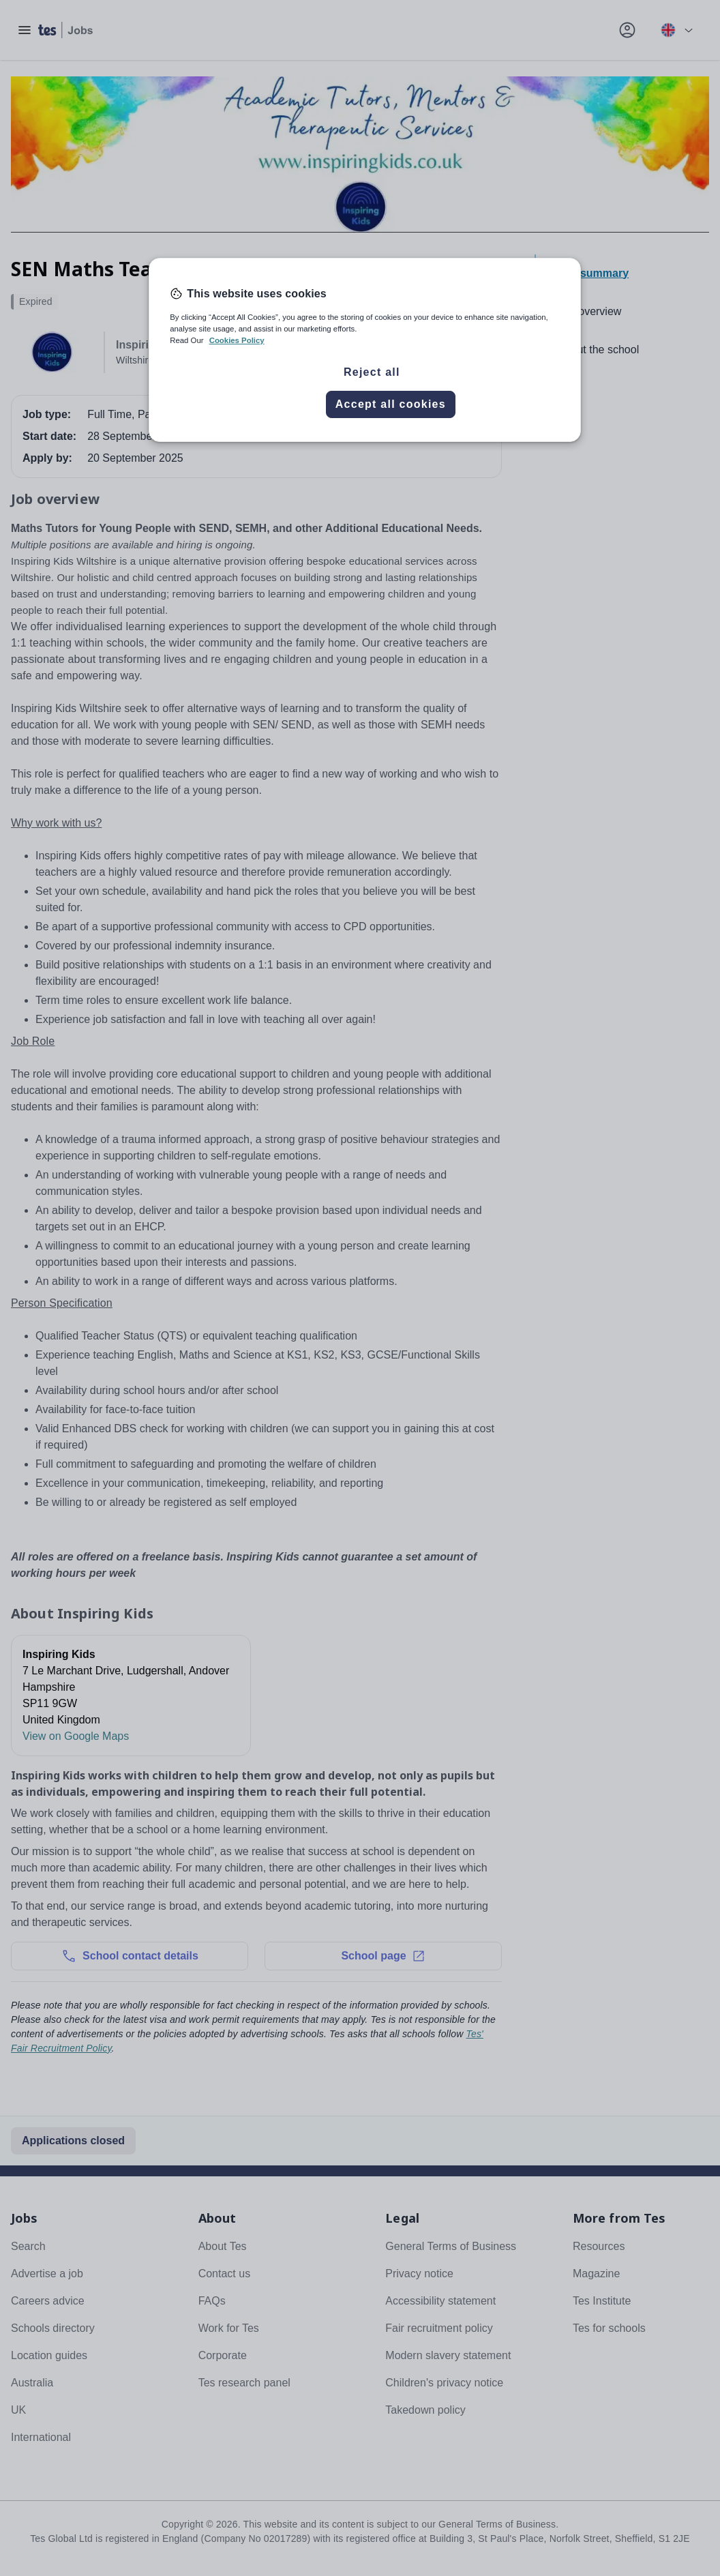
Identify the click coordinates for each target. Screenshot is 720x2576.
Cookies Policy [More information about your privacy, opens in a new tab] (237, 340)
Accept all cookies (390, 404)
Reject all (372, 372)
